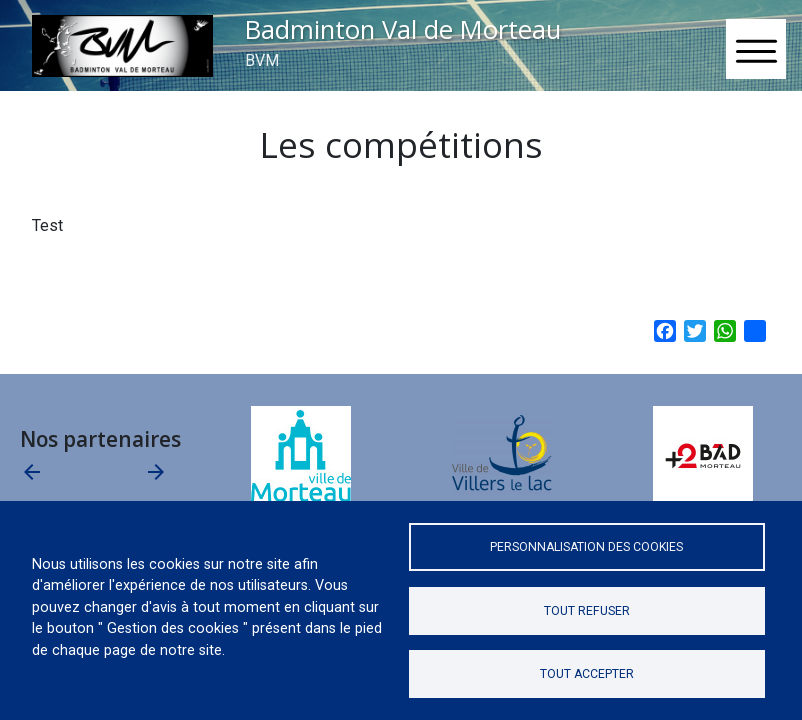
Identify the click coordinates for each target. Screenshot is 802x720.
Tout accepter (587, 674)
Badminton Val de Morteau (403, 29)
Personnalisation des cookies (586, 547)
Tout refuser (587, 611)
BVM (262, 60)
